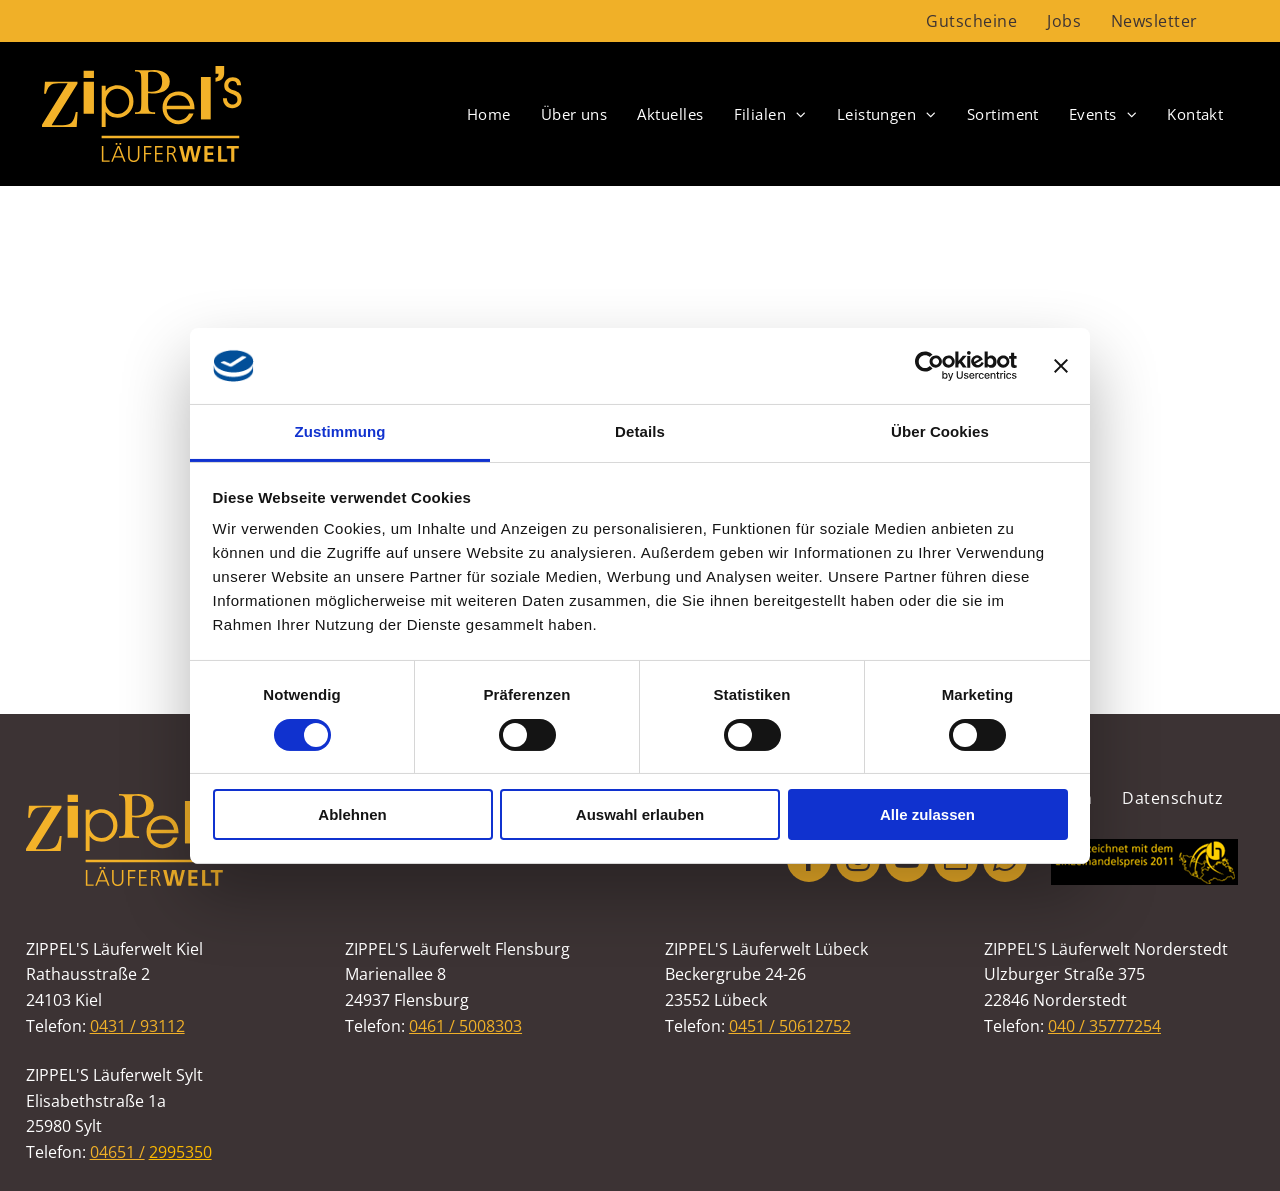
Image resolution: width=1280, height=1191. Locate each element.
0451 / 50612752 (790, 1026)
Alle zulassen (927, 814)
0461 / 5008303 (465, 1026)
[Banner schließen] (1061, 366)
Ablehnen (352, 814)
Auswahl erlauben (640, 814)
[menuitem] (971, 21)
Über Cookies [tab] (940, 431)
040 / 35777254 (1104, 1026)
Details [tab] (640, 431)
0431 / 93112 (137, 1026)
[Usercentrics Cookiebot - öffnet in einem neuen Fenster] (929, 366)
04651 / (117, 1152)
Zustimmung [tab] (340, 431)
